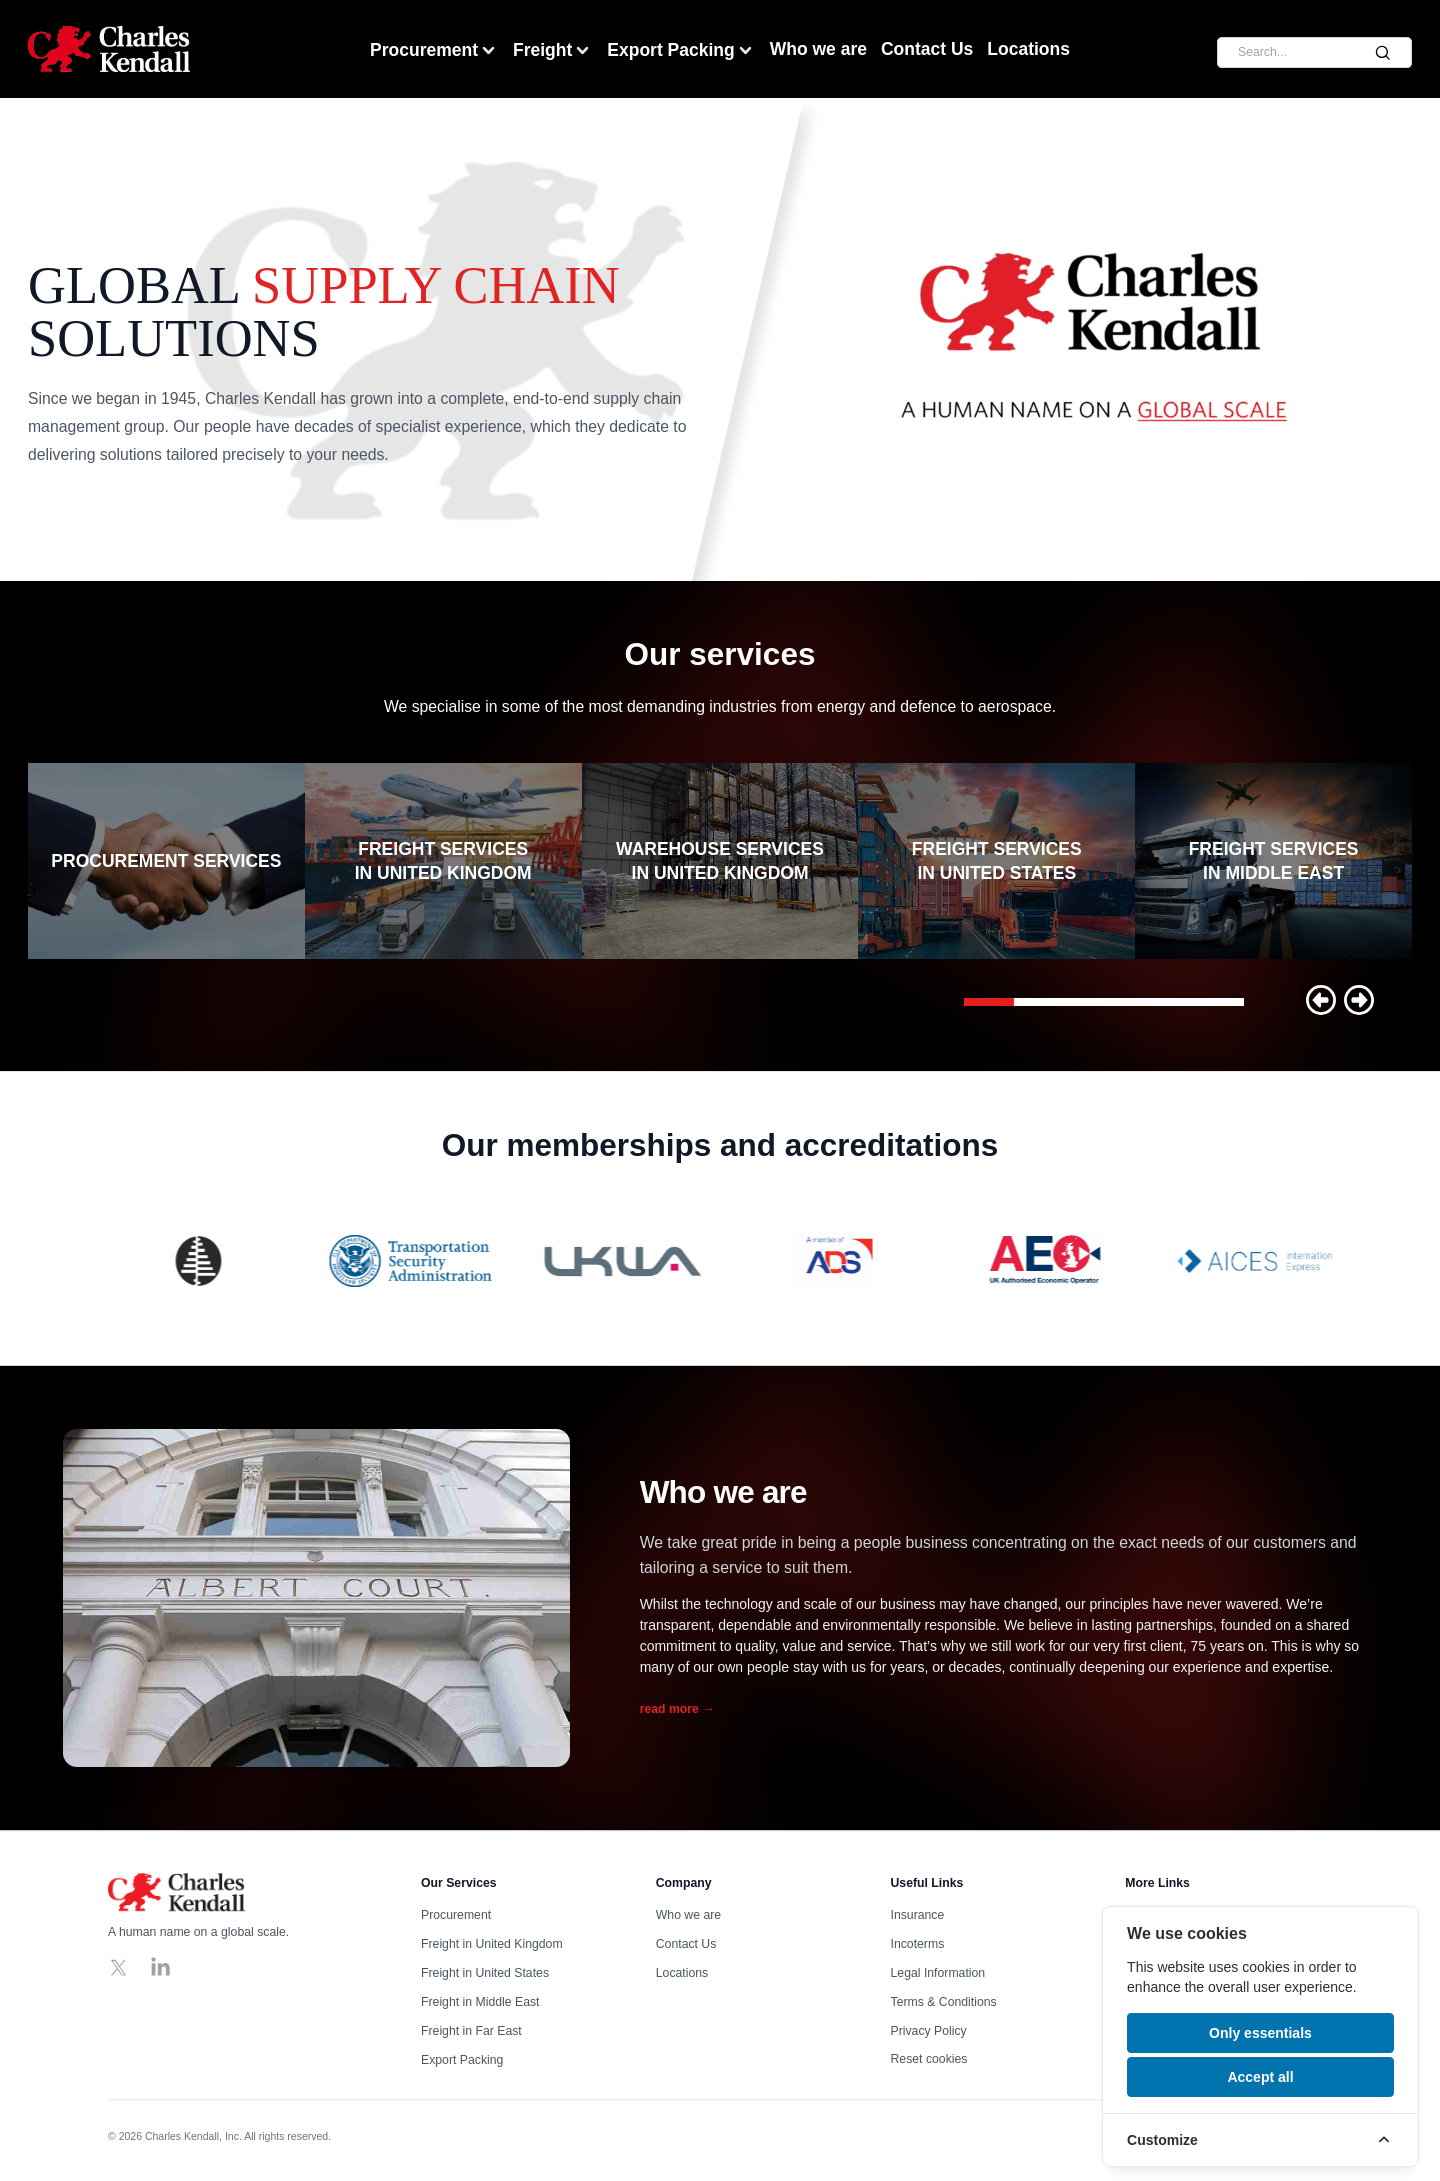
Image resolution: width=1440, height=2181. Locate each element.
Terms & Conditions (944, 2003)
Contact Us (927, 49)
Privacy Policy (929, 2032)
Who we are (818, 49)
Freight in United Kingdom (492, 1945)
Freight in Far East (471, 2032)
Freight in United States (485, 1974)
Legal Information (938, 1974)
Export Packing (681, 50)
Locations (1028, 49)
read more (677, 1709)
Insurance (918, 1916)
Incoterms (918, 1945)
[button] (1321, 1000)
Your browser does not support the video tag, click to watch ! (1094, 339)
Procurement (434, 50)
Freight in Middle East (480, 2003)
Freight (553, 50)
